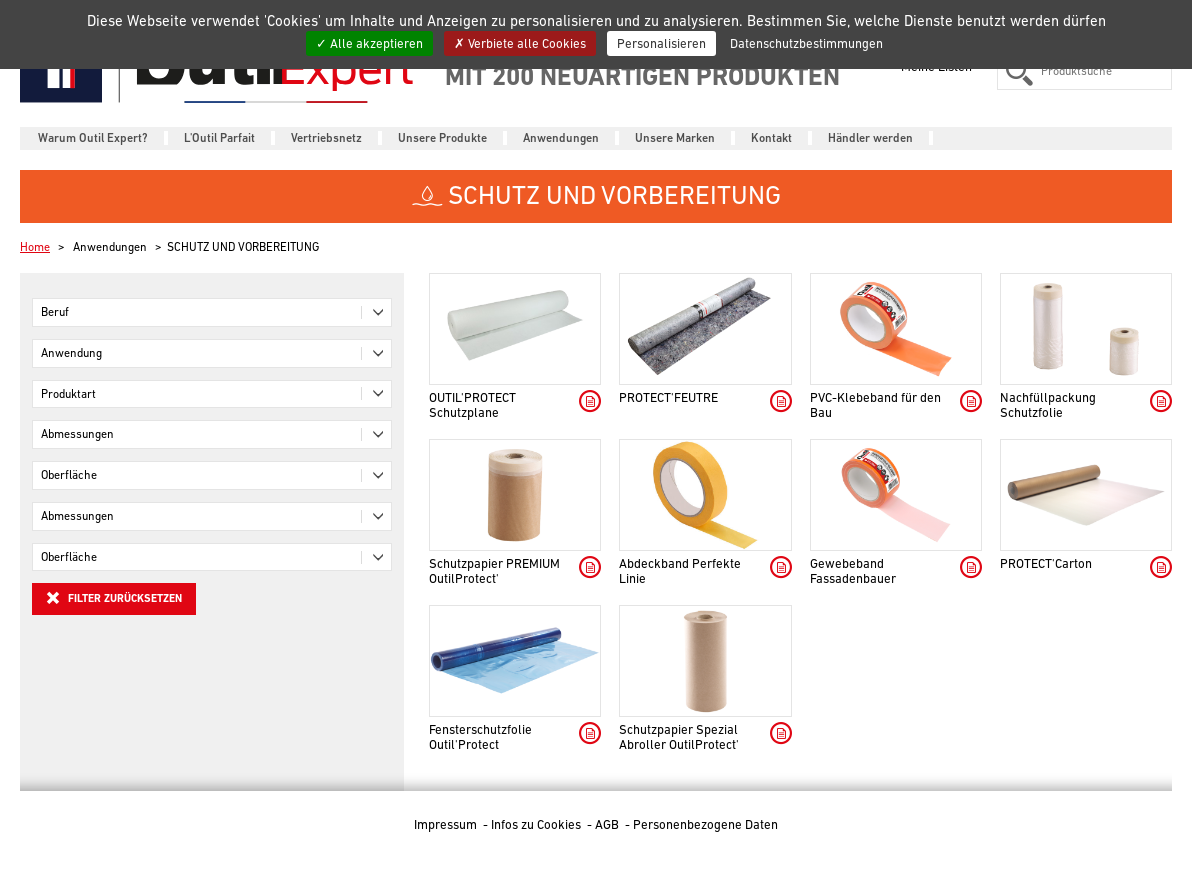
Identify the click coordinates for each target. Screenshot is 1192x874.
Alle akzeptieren (369, 43)
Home (35, 247)
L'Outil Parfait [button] (219, 138)
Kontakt (771, 138)
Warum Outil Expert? (93, 138)
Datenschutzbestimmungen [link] (806, 43)
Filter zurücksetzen (114, 598)
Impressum (447, 824)
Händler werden (870, 138)
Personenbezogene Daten (705, 824)
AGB (608, 824)
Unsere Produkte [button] (442, 138)
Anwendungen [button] (561, 138)
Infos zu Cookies (537, 824)
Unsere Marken (675, 138)
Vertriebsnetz (326, 138)
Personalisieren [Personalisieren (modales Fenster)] (661, 43)
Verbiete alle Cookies (520, 43)
